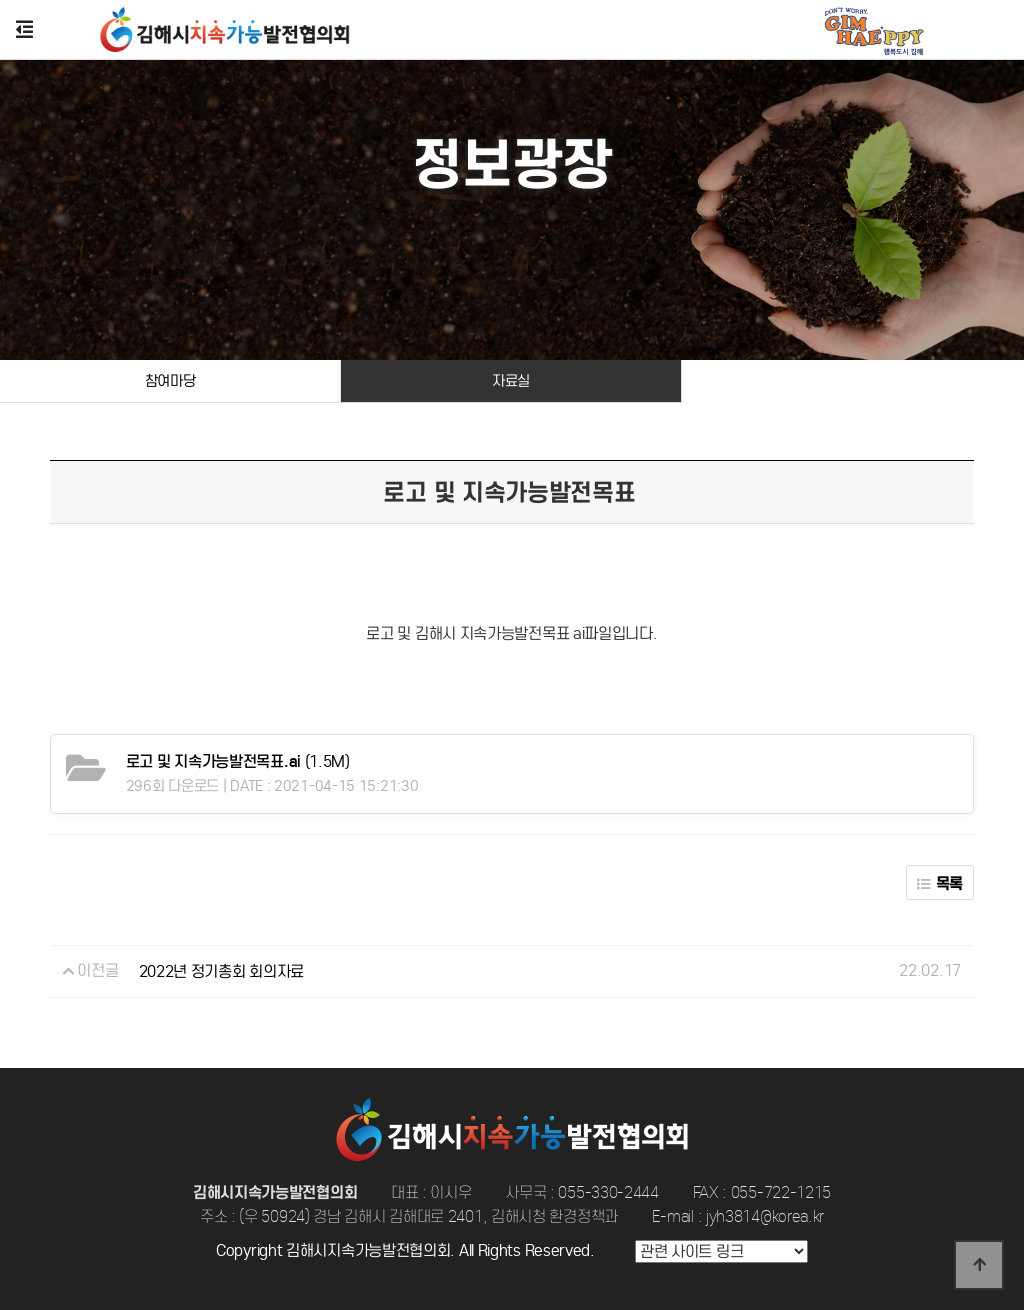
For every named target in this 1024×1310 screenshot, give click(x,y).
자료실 (511, 381)
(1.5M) (238, 761)
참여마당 (170, 381)
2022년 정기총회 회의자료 (222, 971)
